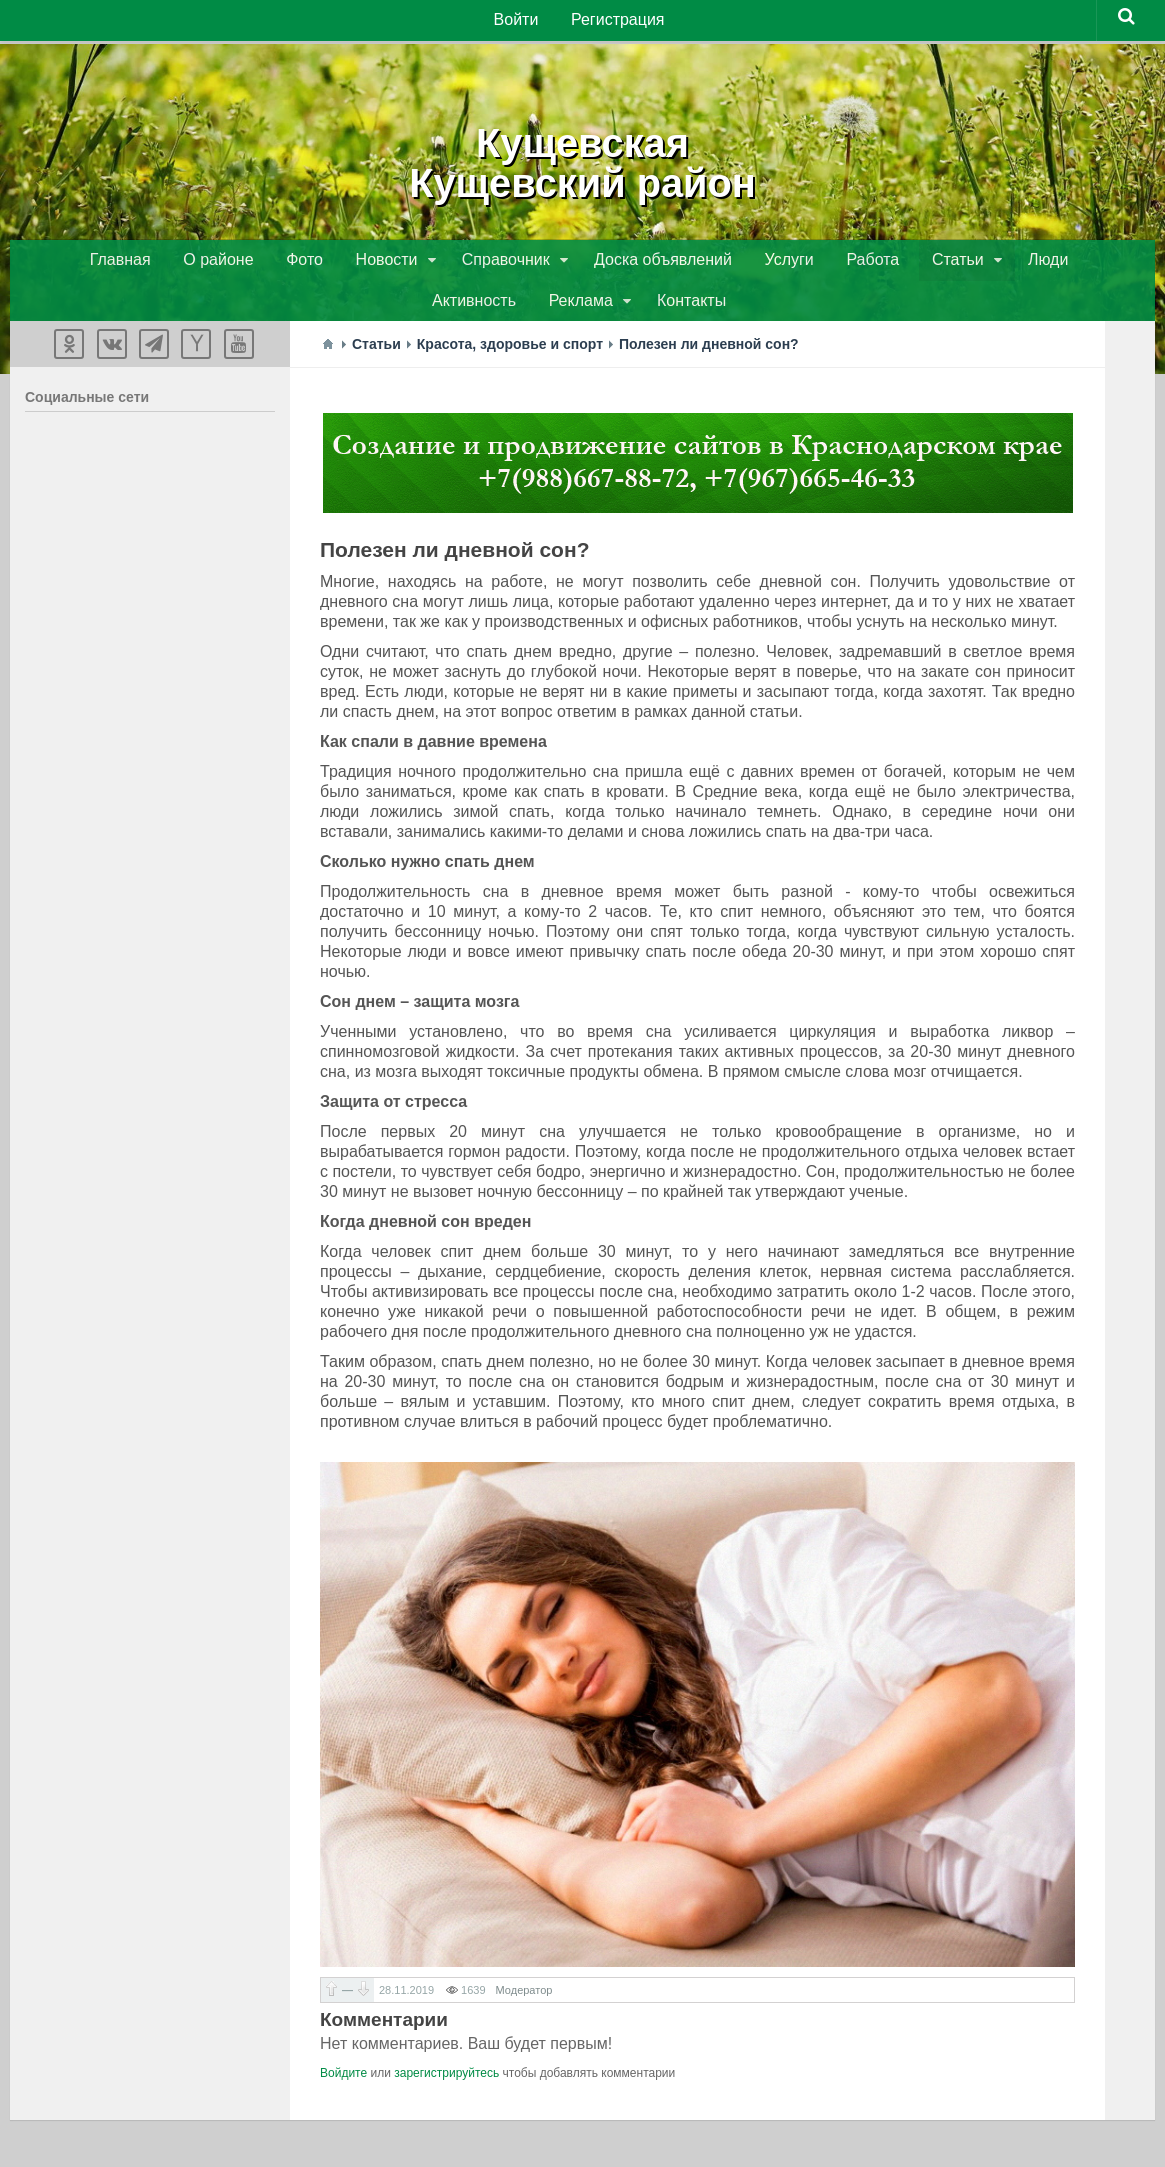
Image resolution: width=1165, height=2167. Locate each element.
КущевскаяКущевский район (583, 160)
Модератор (524, 1997)
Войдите (343, 2080)
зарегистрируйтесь (446, 2080)
